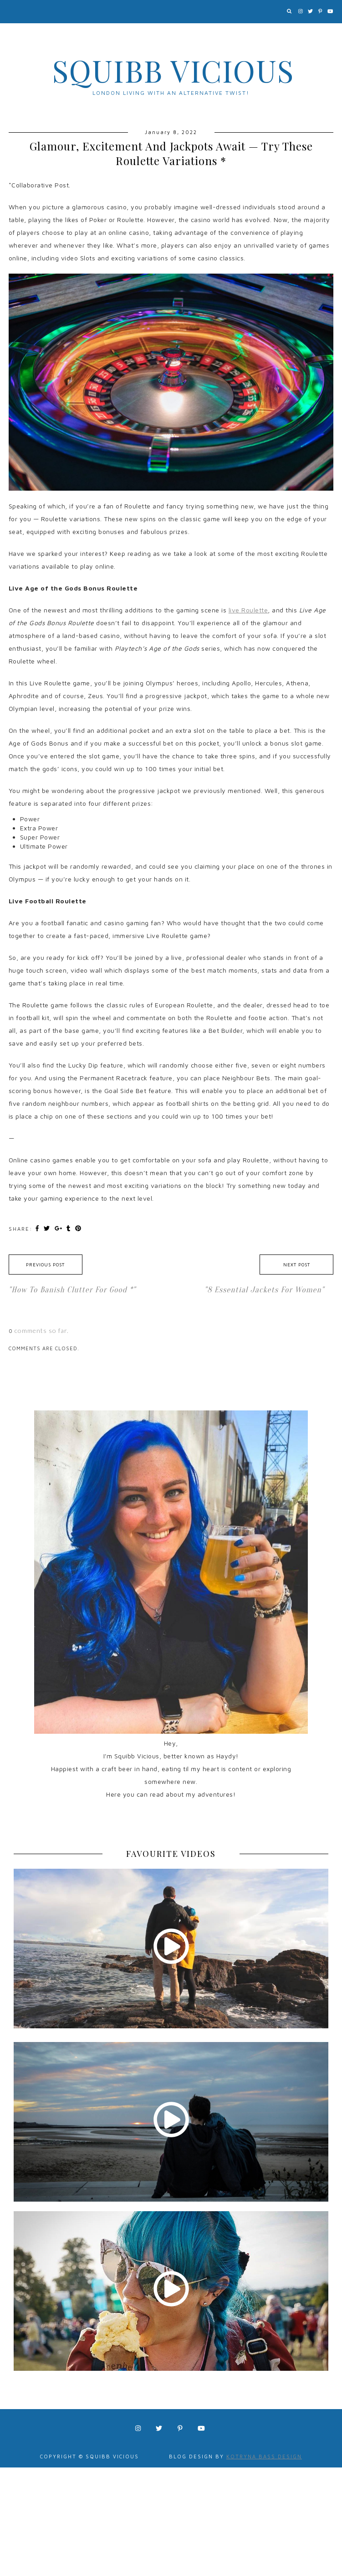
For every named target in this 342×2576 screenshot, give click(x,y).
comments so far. (42, 1330)
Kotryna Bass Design (264, 2456)
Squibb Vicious (173, 70)
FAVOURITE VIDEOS (171, 1853)
